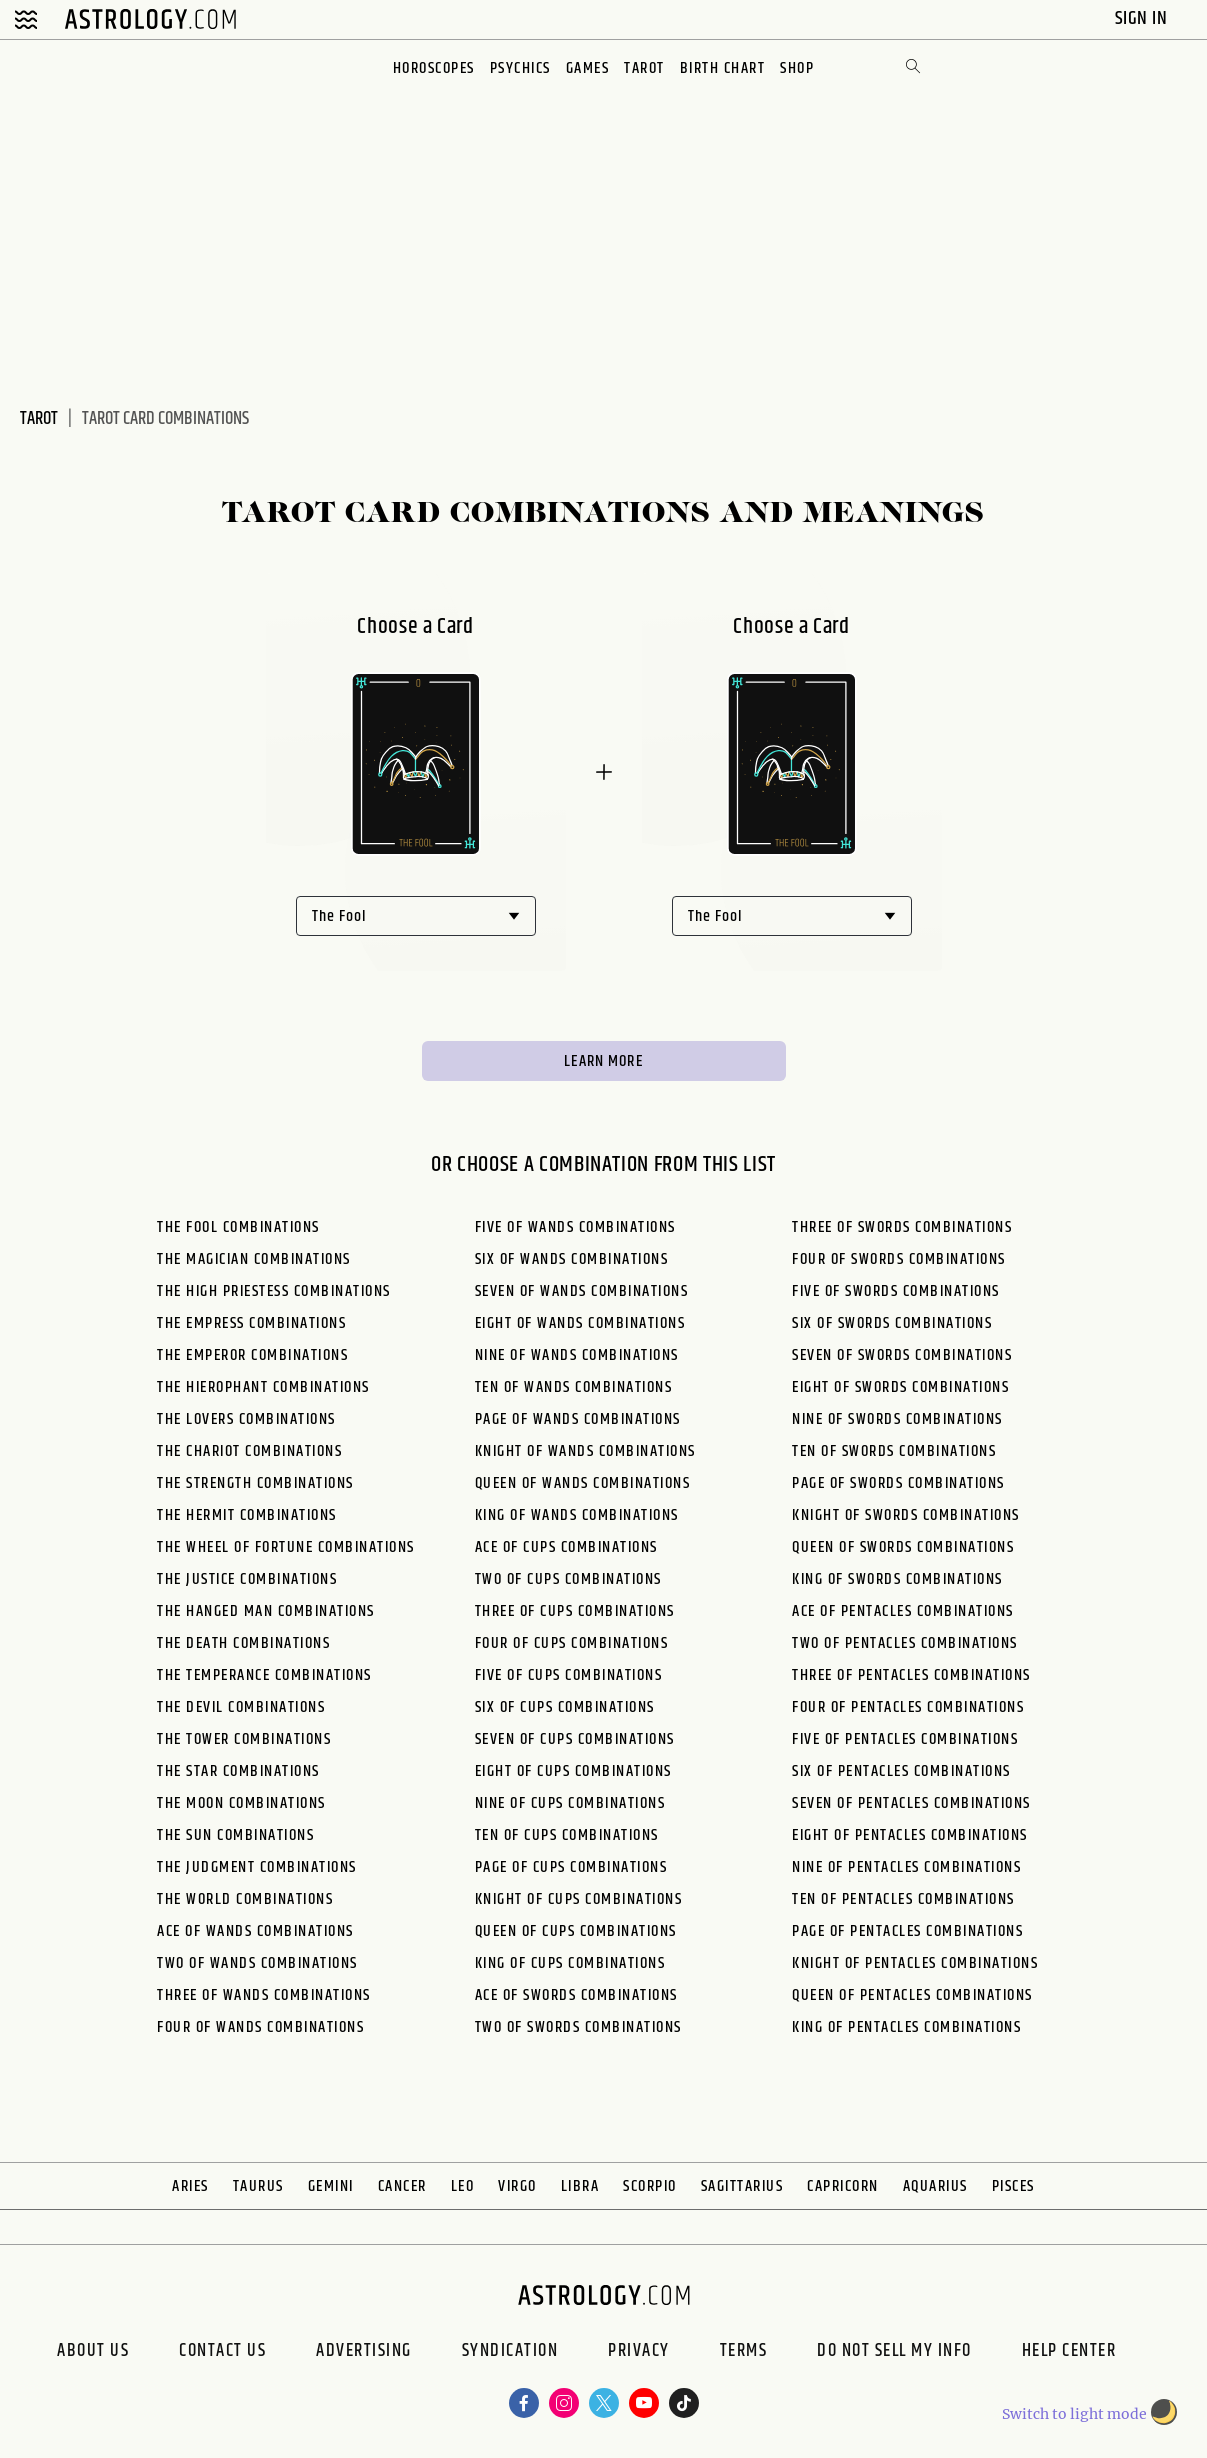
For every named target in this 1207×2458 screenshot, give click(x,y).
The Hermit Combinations (247, 1515)
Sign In (1143, 18)
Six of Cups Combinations (565, 1707)
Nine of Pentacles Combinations (906, 1867)
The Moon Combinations (241, 1803)
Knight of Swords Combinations (906, 1515)
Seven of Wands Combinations (582, 1291)
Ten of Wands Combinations (574, 1387)
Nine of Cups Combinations (570, 1803)
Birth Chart (723, 68)
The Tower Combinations (244, 1739)
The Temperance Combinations (264, 1675)
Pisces (1013, 2186)
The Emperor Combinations (252, 1355)
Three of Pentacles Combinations (911, 1675)
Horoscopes (434, 68)
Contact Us (222, 2353)
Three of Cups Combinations (575, 1611)
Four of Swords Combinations (899, 1259)
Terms (744, 2353)
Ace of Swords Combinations (576, 1995)
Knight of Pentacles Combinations (915, 1963)
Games (588, 68)
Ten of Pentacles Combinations (903, 1899)
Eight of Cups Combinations (573, 1771)
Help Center (1069, 2353)
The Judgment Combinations (257, 1867)
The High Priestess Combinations (274, 1291)
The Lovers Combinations (246, 1419)
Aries (190, 2186)
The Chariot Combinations (249, 1451)
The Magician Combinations (254, 1259)
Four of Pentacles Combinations (908, 1707)
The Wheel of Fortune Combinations (286, 1547)
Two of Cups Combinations (568, 1579)
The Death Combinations (243, 1643)
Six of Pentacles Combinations (901, 1771)
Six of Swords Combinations (892, 1323)
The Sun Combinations (235, 1835)
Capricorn (843, 2186)
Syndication (510, 2353)
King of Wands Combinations (577, 1515)
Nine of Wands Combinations (577, 1355)
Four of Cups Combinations (572, 1643)
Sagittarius (742, 2186)
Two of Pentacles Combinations (905, 1643)
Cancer (402, 2186)
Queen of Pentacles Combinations (912, 1995)
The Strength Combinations (255, 1483)
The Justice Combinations (247, 1579)
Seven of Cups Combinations (575, 1739)
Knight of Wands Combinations (585, 1451)
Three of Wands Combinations (264, 1995)
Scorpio (650, 2186)
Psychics (520, 68)
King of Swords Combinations (897, 1579)
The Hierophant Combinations (263, 1387)
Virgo (517, 2186)
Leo (463, 2186)
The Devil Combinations (241, 1707)
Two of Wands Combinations (257, 1963)
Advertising (364, 2353)
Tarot (644, 68)
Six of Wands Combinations (572, 1259)
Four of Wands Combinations (260, 2027)
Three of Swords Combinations (902, 1227)
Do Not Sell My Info (894, 2353)
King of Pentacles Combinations (906, 2027)
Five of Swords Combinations (896, 1291)
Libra (580, 2186)
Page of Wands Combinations (578, 1419)
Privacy (639, 2353)
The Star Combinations (238, 1771)
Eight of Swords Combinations (900, 1387)
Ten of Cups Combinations (567, 1835)
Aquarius (935, 2186)
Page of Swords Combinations (898, 1483)
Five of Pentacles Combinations (905, 1739)
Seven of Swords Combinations (902, 1355)
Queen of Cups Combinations (576, 1931)
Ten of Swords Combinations (894, 1451)
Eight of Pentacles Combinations (910, 1835)
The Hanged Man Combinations (266, 1611)
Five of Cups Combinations (569, 1675)
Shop (797, 68)
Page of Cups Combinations (571, 1867)
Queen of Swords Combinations (903, 1547)
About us (93, 2353)
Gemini (331, 2186)
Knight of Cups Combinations (579, 1899)
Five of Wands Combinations (575, 1227)
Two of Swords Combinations (578, 2027)
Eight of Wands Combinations (580, 1323)
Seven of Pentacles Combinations (911, 1803)
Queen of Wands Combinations (583, 1483)
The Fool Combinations (238, 1227)
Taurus (258, 2186)
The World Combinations (245, 1899)
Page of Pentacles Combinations (907, 1931)
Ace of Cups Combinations (566, 1547)
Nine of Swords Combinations (897, 1419)
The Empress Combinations (251, 1323)
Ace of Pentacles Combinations (903, 1611)
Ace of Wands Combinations (255, 1931)
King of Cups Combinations (570, 1963)
